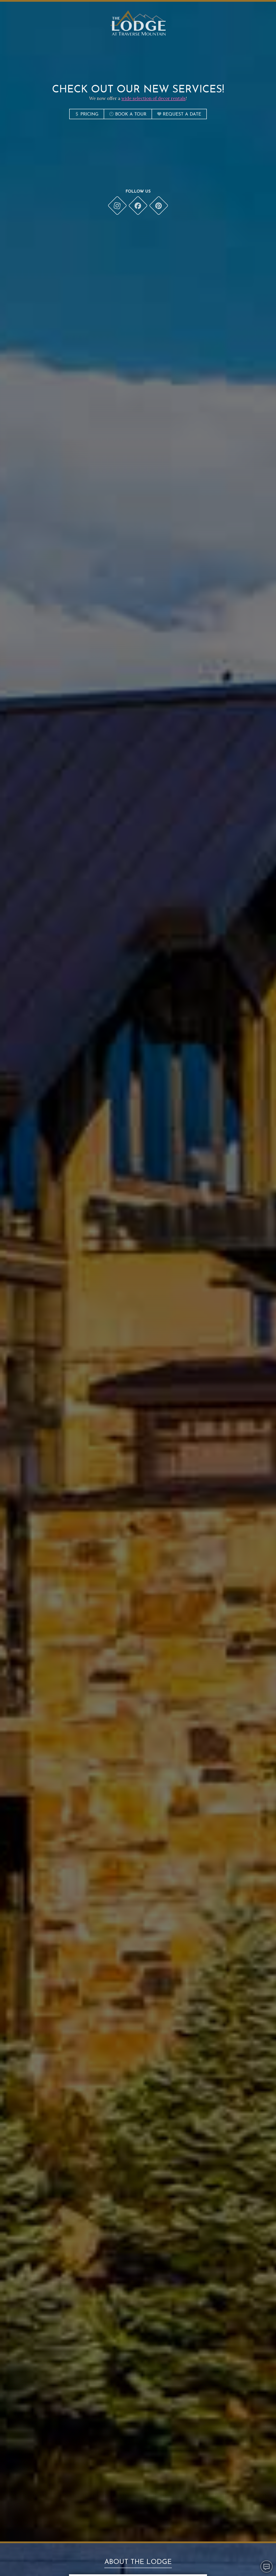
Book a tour (127, 114)
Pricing (87, 114)
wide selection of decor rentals (153, 98)
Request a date (179, 114)
